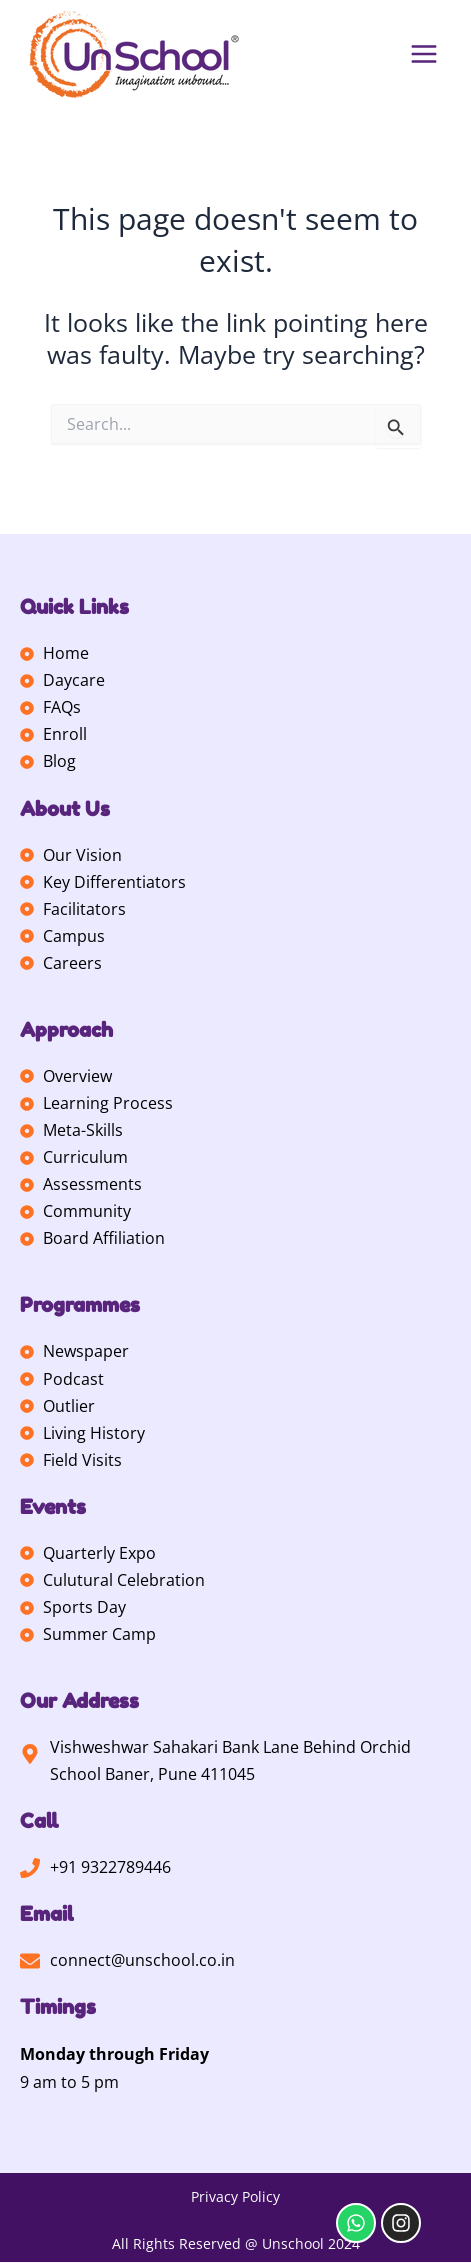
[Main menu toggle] (423, 54)
